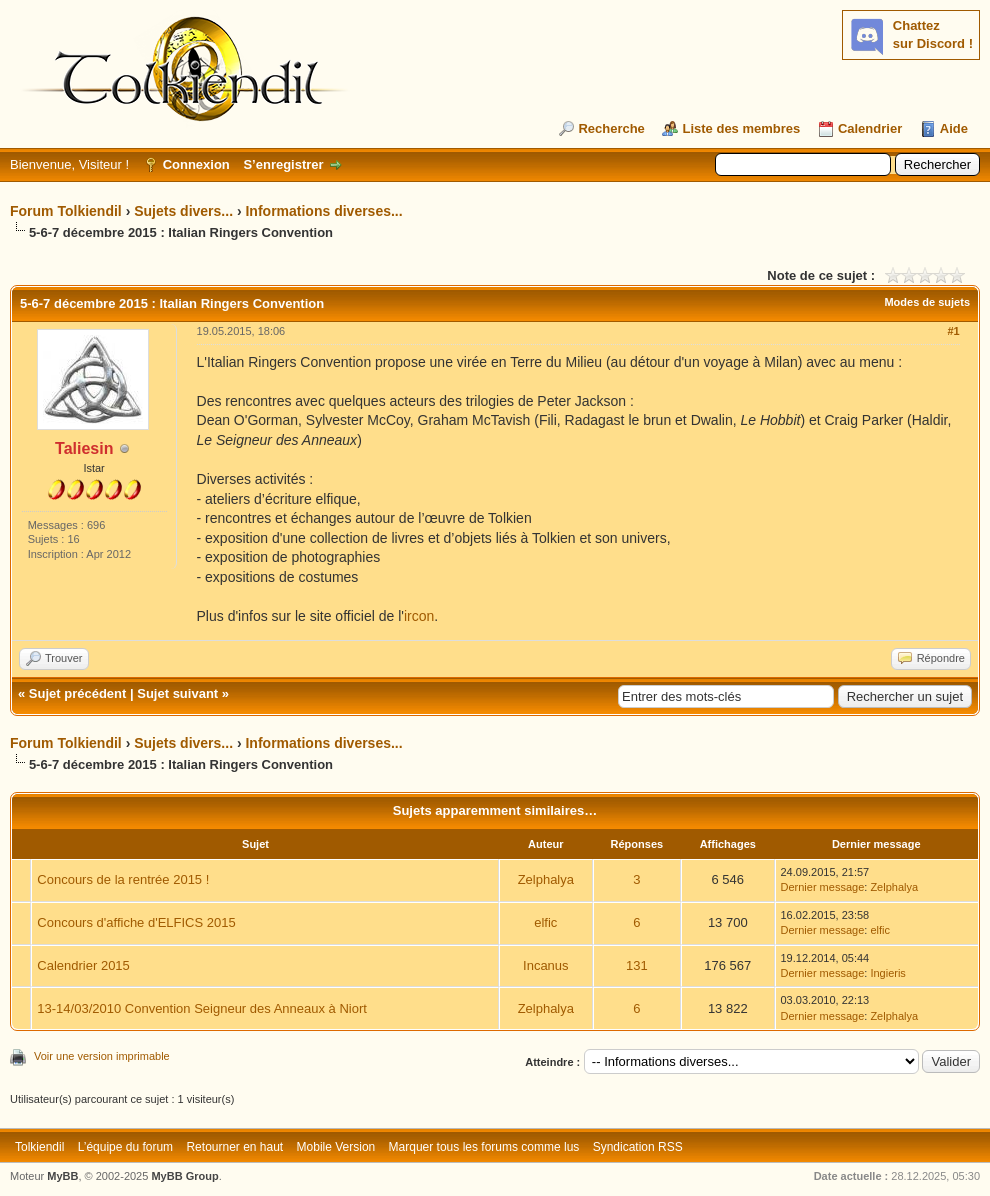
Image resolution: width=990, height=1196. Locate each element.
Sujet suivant (177, 693)
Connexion (196, 164)
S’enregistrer (283, 164)
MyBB (62, 1176)
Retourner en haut (234, 1147)
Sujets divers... (183, 211)
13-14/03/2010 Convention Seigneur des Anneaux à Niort (202, 1008)
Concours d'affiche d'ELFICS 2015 (136, 922)
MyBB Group (184, 1176)
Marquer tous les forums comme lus (484, 1147)
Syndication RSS (638, 1147)
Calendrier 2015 (83, 965)
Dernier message (823, 887)
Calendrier (870, 128)
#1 (953, 331)
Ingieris (887, 973)
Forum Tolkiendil (66, 211)
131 (637, 965)
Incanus (546, 965)
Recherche (611, 128)
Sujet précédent (78, 693)
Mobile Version (336, 1147)
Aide (954, 128)
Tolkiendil (39, 1147)
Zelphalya (546, 879)
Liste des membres (741, 128)
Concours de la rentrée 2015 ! (123, 879)
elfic (545, 922)
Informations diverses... (323, 211)
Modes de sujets (927, 302)
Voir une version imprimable (102, 1056)
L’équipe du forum (125, 1147)
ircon (419, 616)
